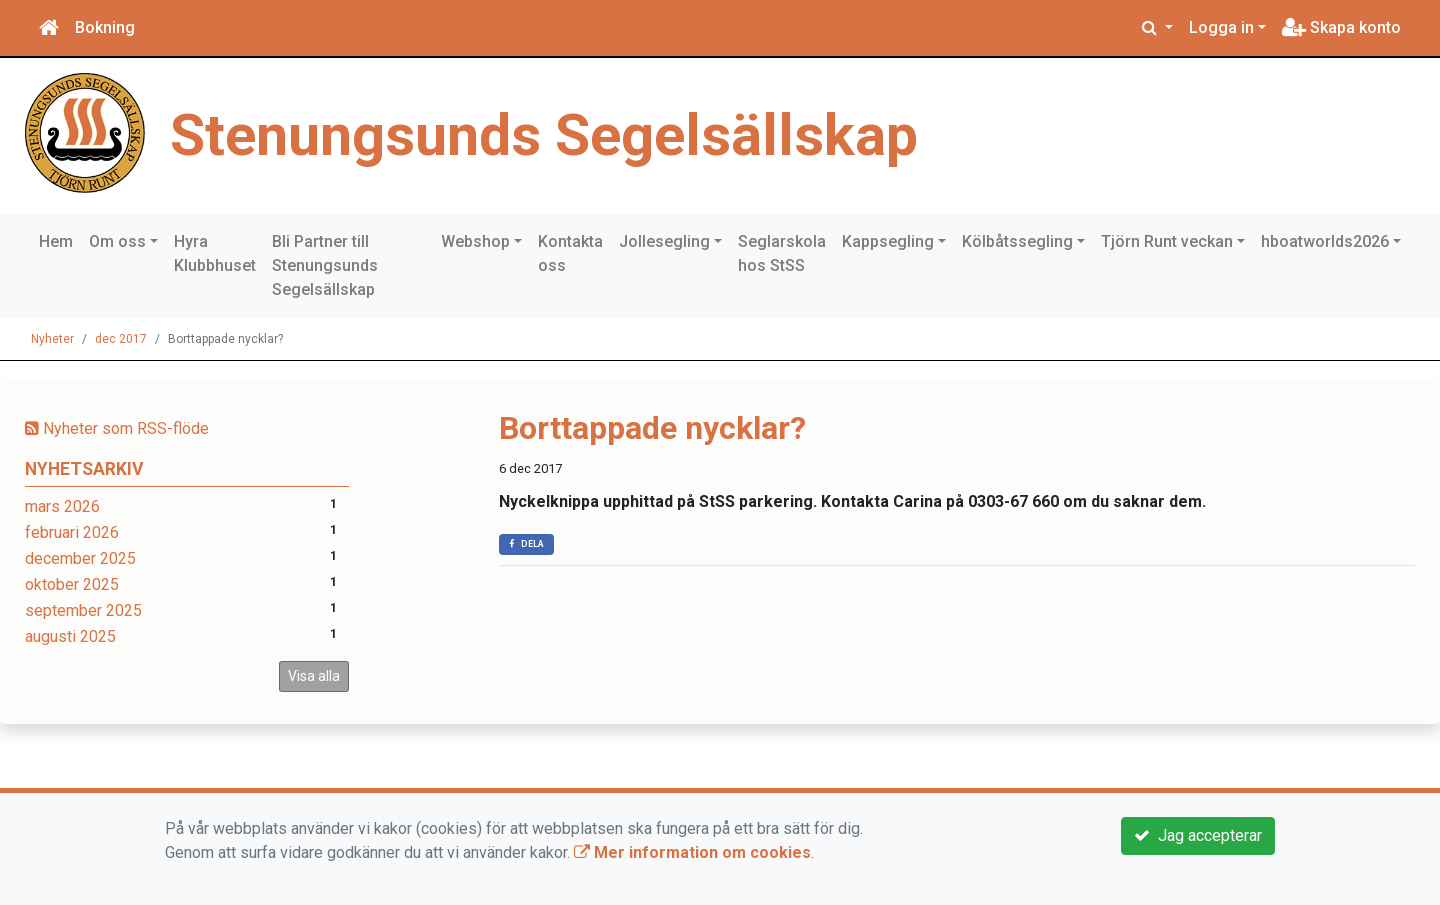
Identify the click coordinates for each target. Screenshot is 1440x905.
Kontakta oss (570, 253)
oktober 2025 (72, 584)
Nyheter (52, 339)
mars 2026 (62, 506)
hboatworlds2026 (1325, 241)
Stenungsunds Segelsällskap (544, 135)
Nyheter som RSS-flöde (117, 428)
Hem (56, 241)
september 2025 (83, 610)
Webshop (475, 241)
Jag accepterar (1198, 835)
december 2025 (80, 558)
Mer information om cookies (692, 852)
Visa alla (314, 676)
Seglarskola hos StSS (782, 253)
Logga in (1221, 27)
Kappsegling (888, 241)
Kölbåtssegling (1017, 241)
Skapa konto (1341, 27)
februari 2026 (72, 532)
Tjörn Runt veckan (1167, 241)
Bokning (105, 27)
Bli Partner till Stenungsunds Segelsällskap (325, 265)
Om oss (117, 241)
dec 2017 (121, 339)
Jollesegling (664, 241)
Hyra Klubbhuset (215, 253)
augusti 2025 (70, 636)
